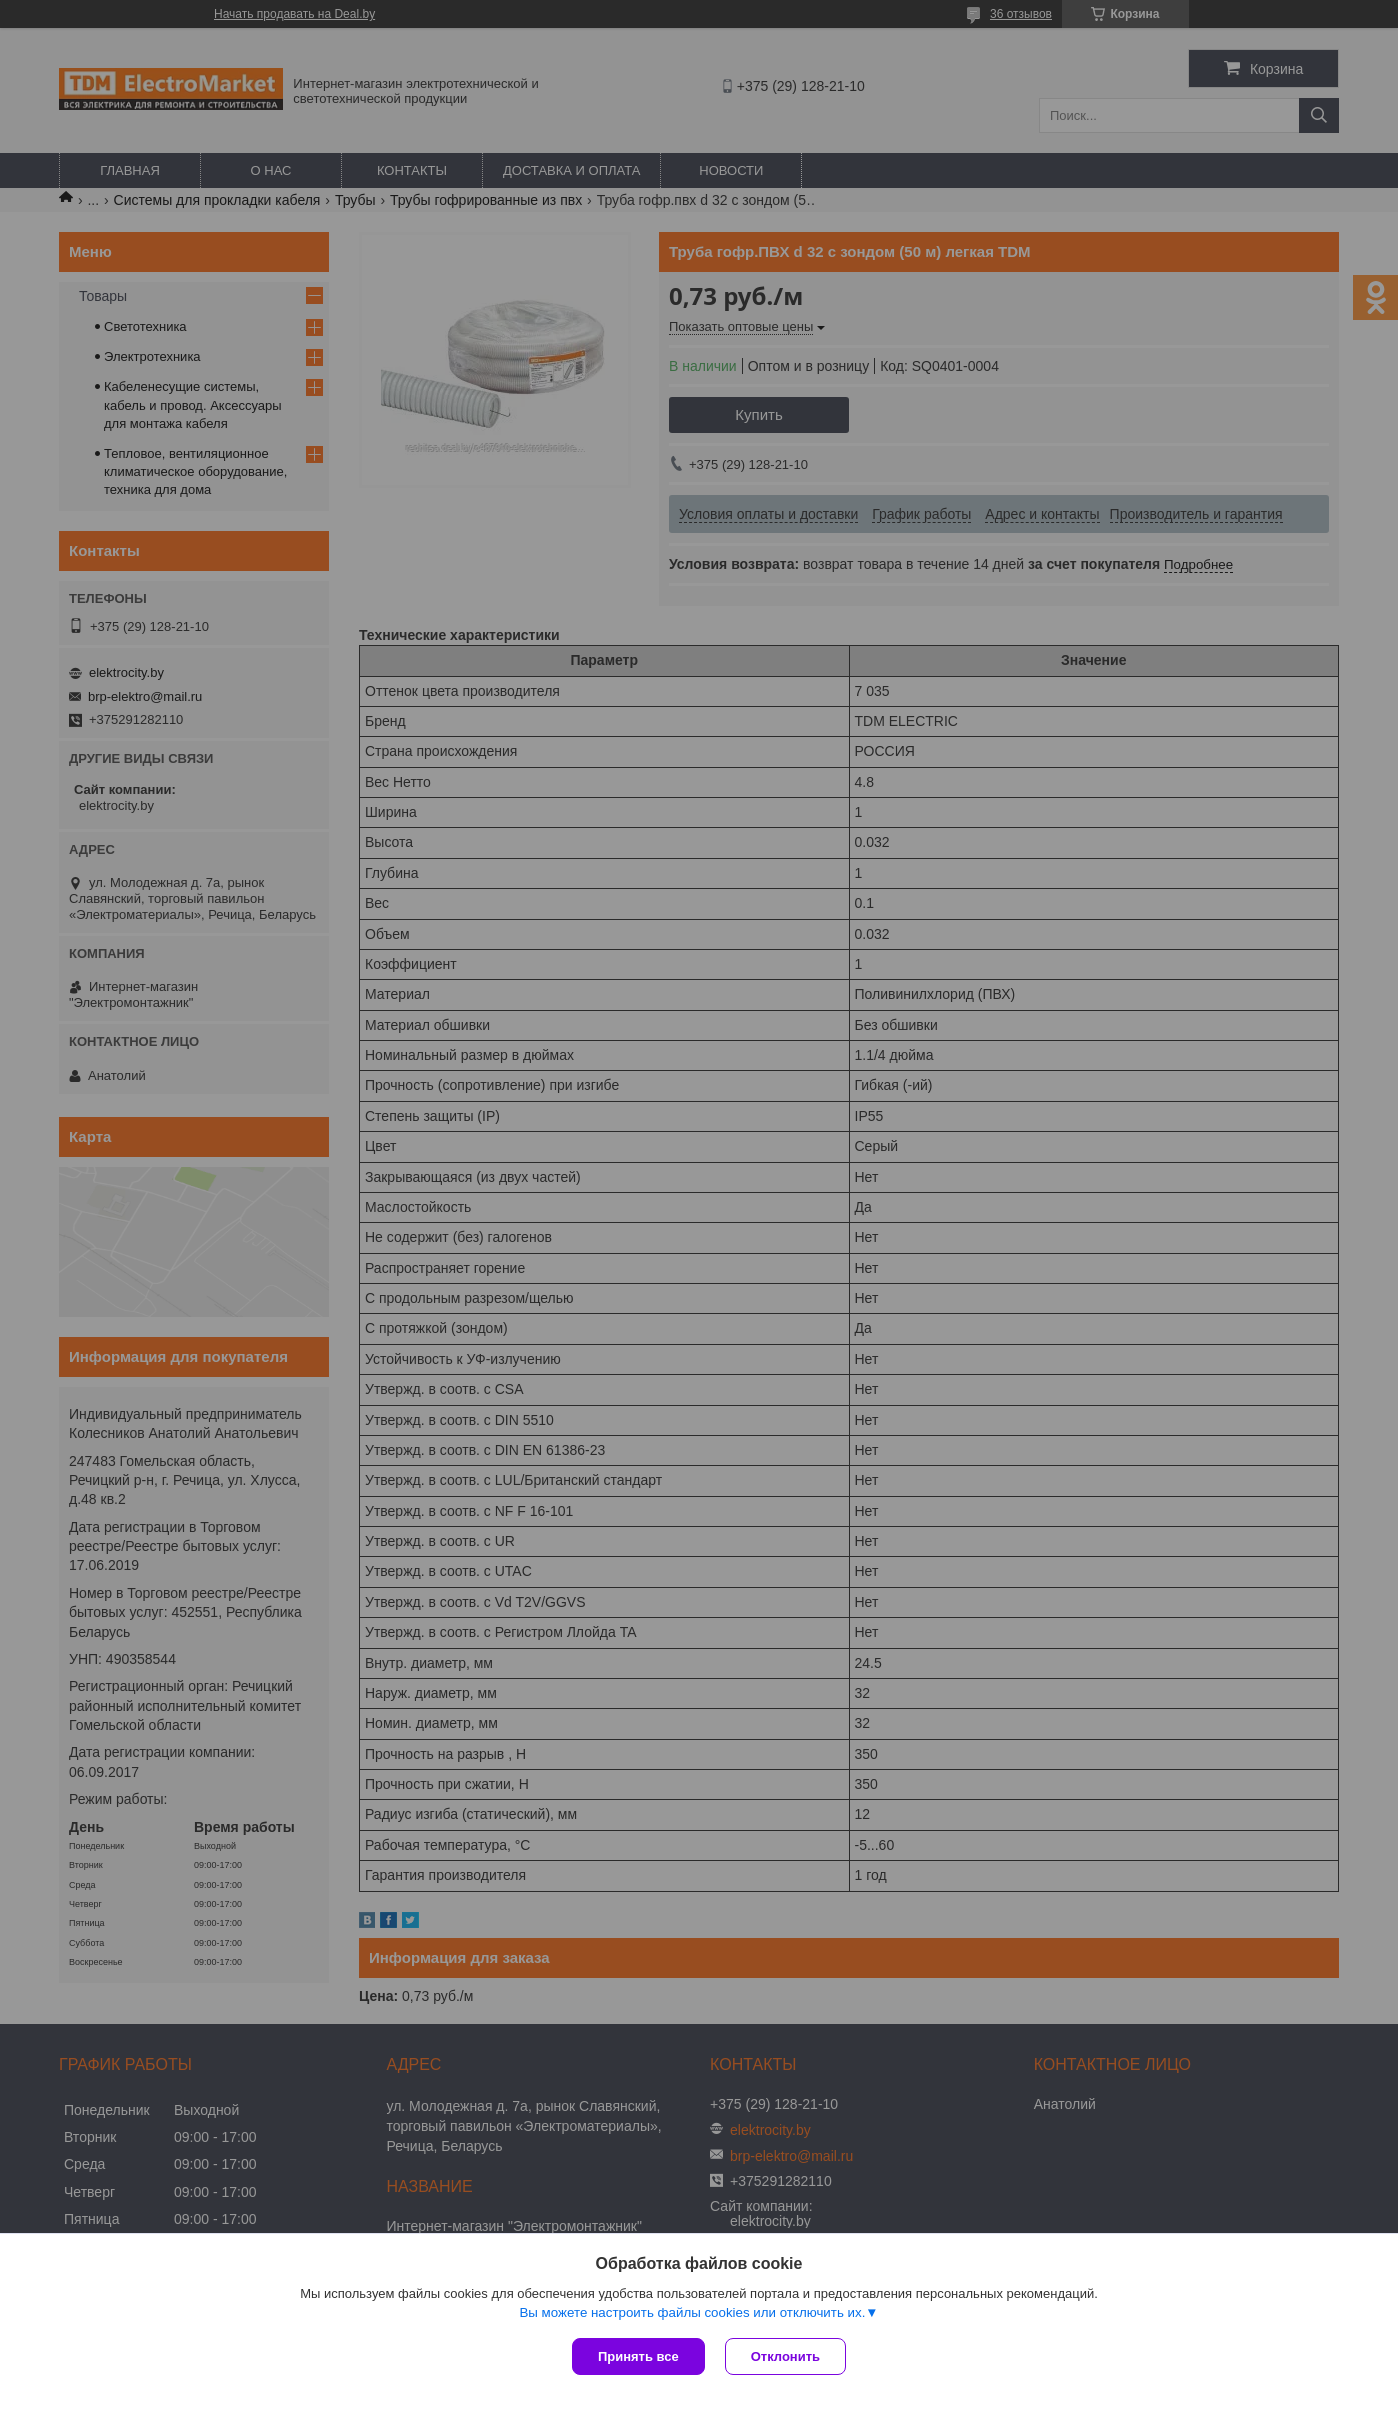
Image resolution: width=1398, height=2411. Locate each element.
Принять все (638, 2356)
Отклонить (785, 2356)
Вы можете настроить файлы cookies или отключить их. (692, 2312)
